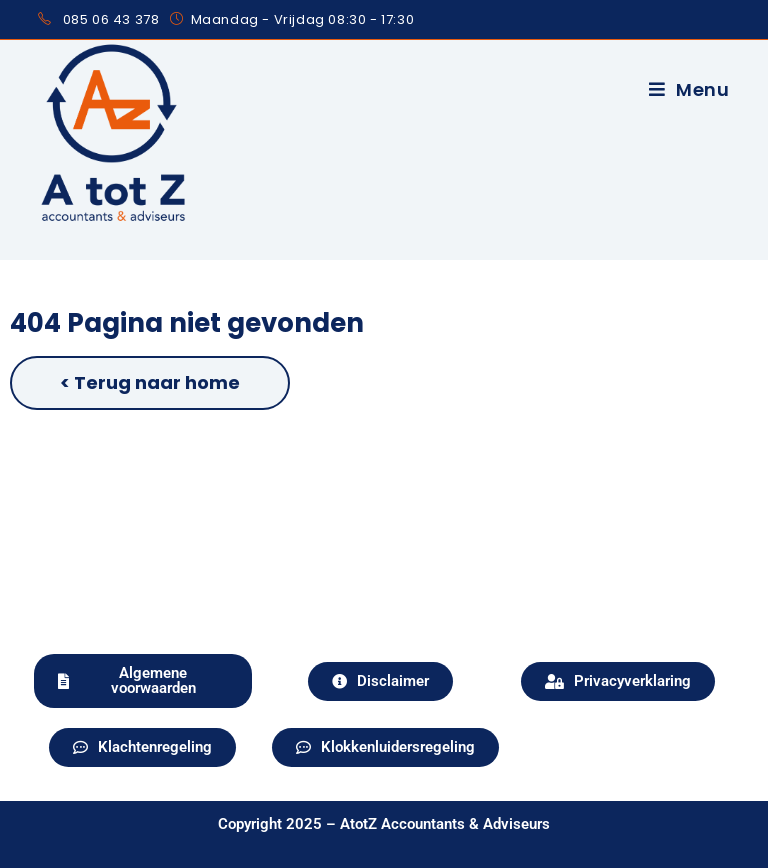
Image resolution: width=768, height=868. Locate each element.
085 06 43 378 (111, 19)
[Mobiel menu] (689, 89)
